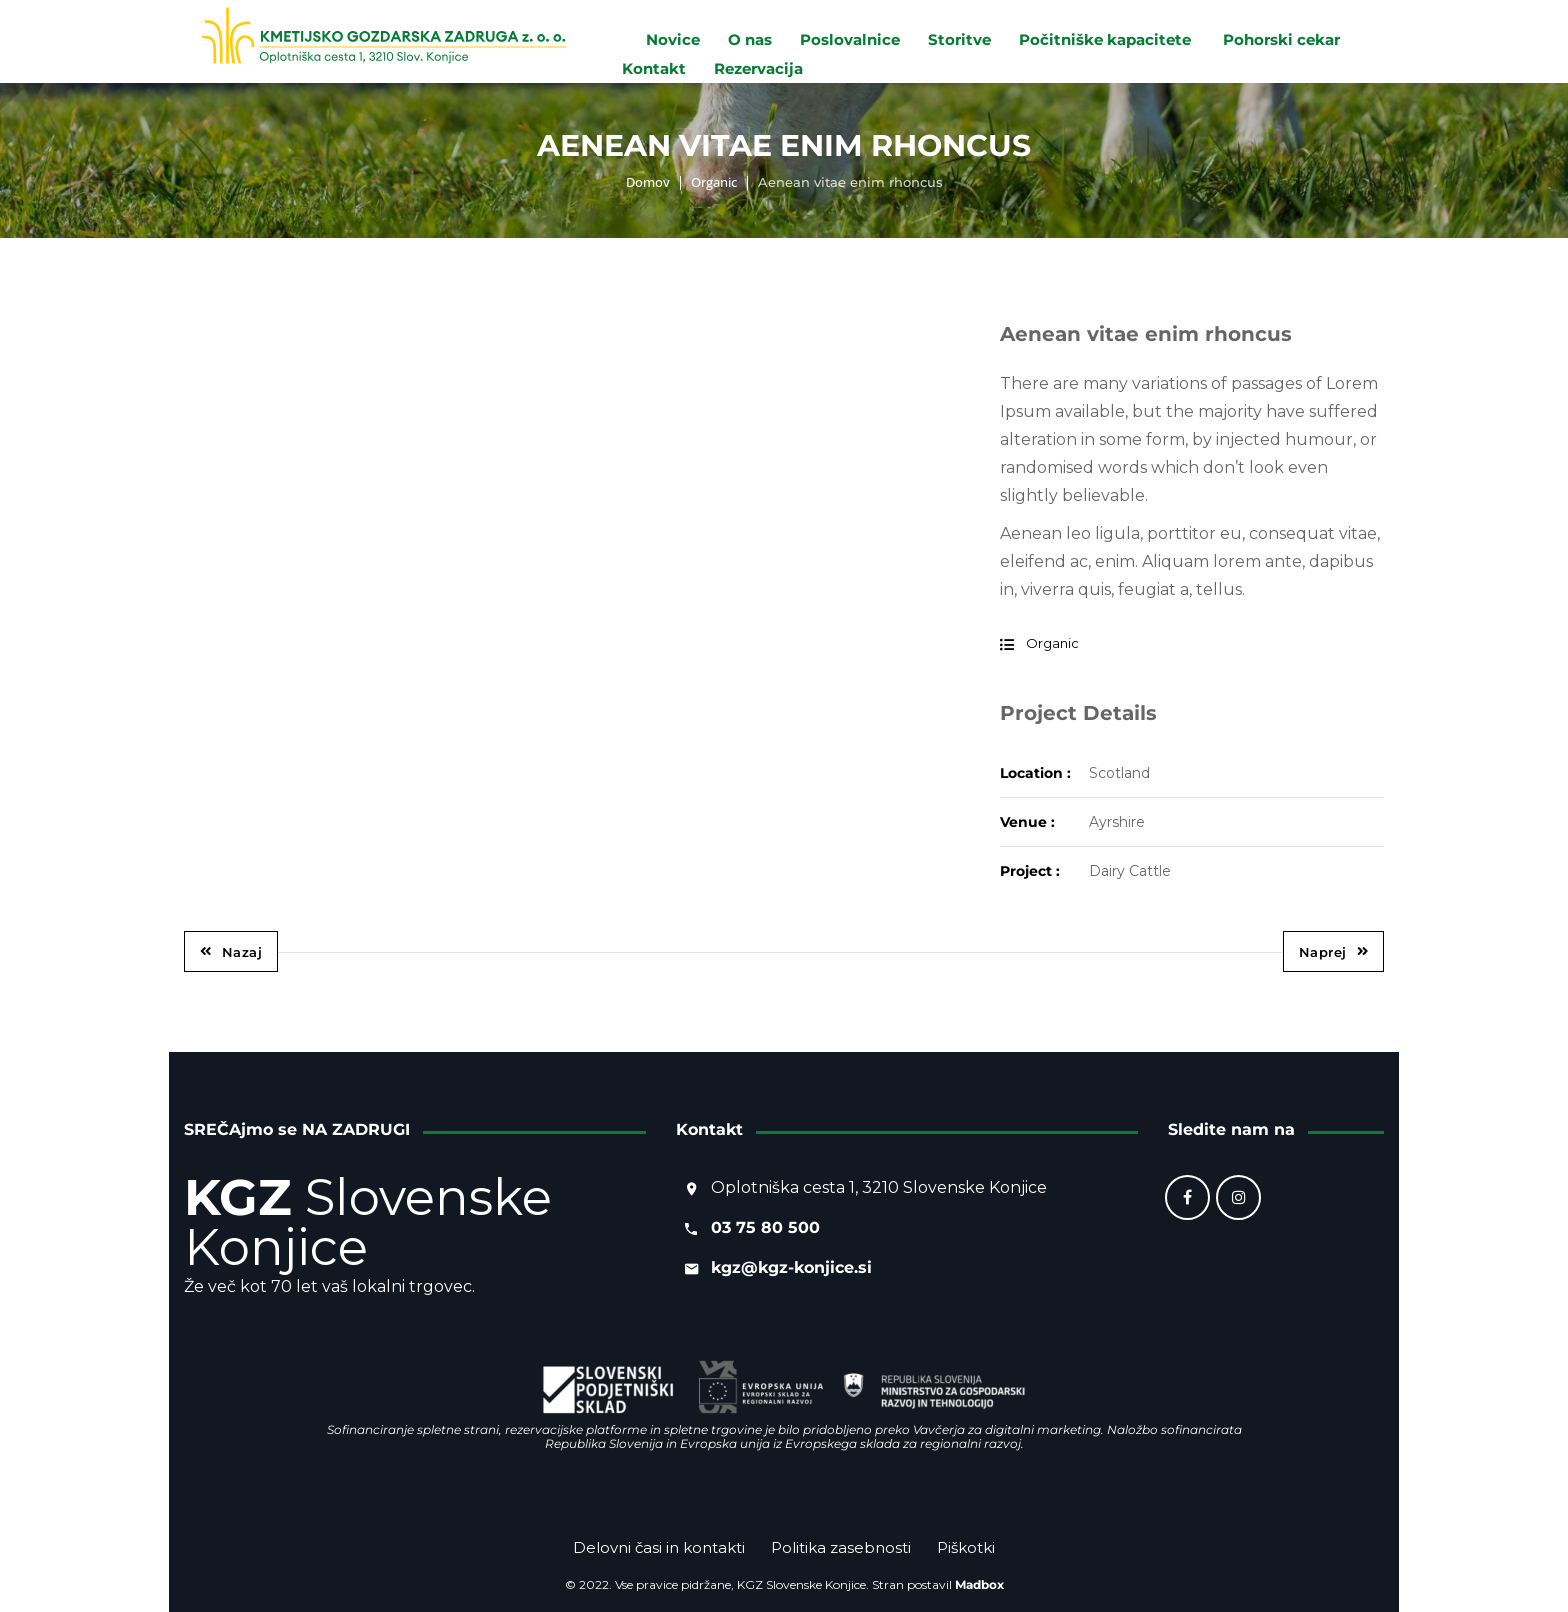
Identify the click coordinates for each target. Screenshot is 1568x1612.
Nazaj (231, 952)
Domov (648, 182)
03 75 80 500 (765, 1227)
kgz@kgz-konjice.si (791, 1267)
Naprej (1334, 952)
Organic (714, 182)
